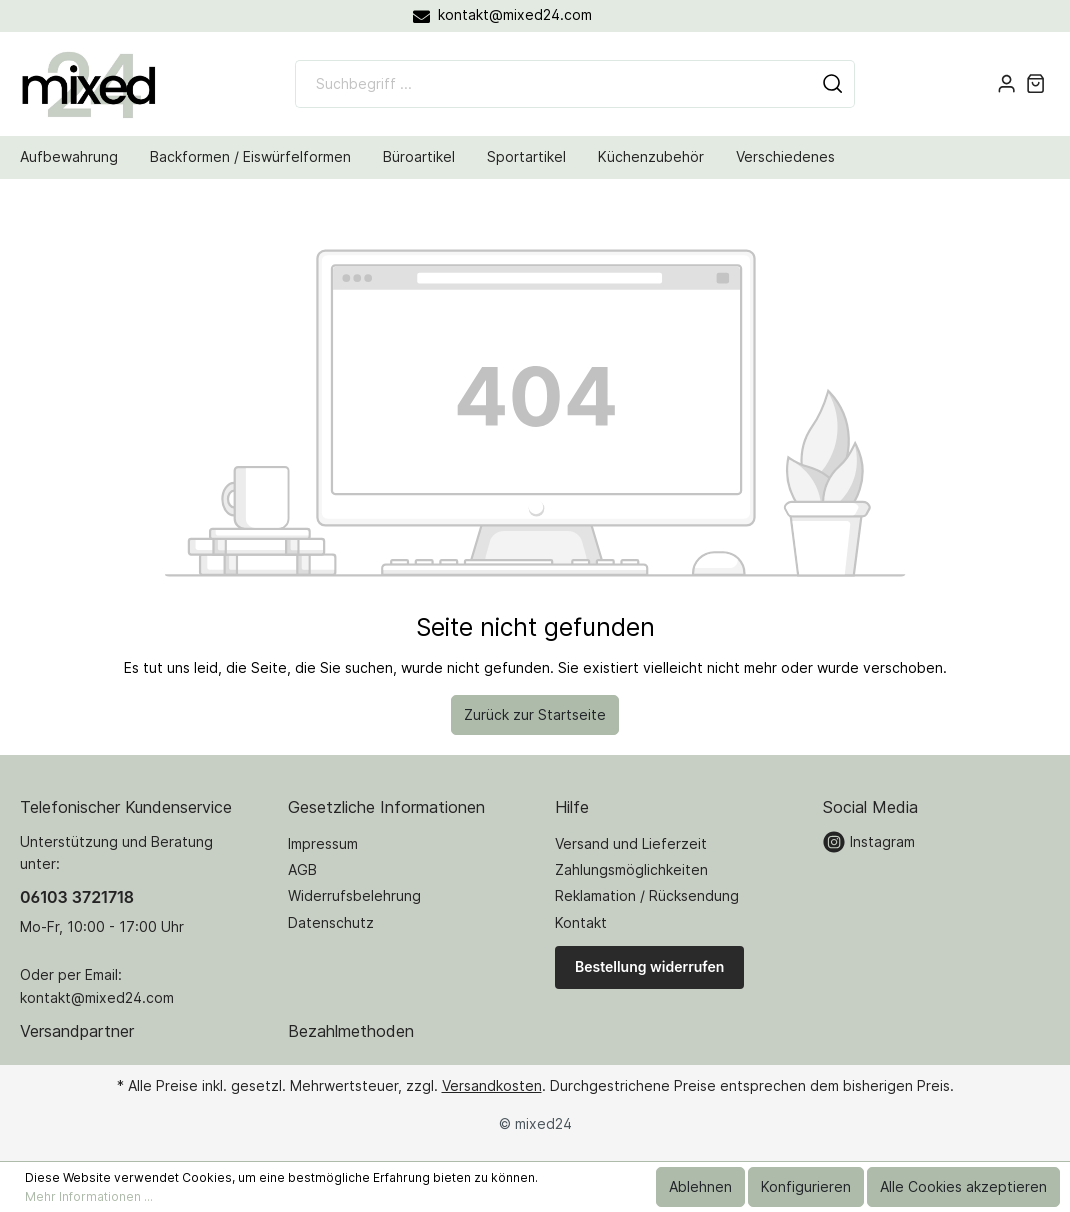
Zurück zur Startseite (535, 714)
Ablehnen (700, 1186)
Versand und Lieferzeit (631, 843)
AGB (302, 869)
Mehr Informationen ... (89, 1196)
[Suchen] (833, 84)
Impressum (323, 843)
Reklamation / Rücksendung (647, 895)
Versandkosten (492, 1085)
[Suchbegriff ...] (553, 84)
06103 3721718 (77, 897)
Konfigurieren (806, 1186)
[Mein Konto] (1006, 84)
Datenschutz (331, 922)
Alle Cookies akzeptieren (963, 1186)
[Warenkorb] (1035, 84)
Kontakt (581, 922)
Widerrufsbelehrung (354, 895)
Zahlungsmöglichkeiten (631, 869)
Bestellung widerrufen (649, 966)
